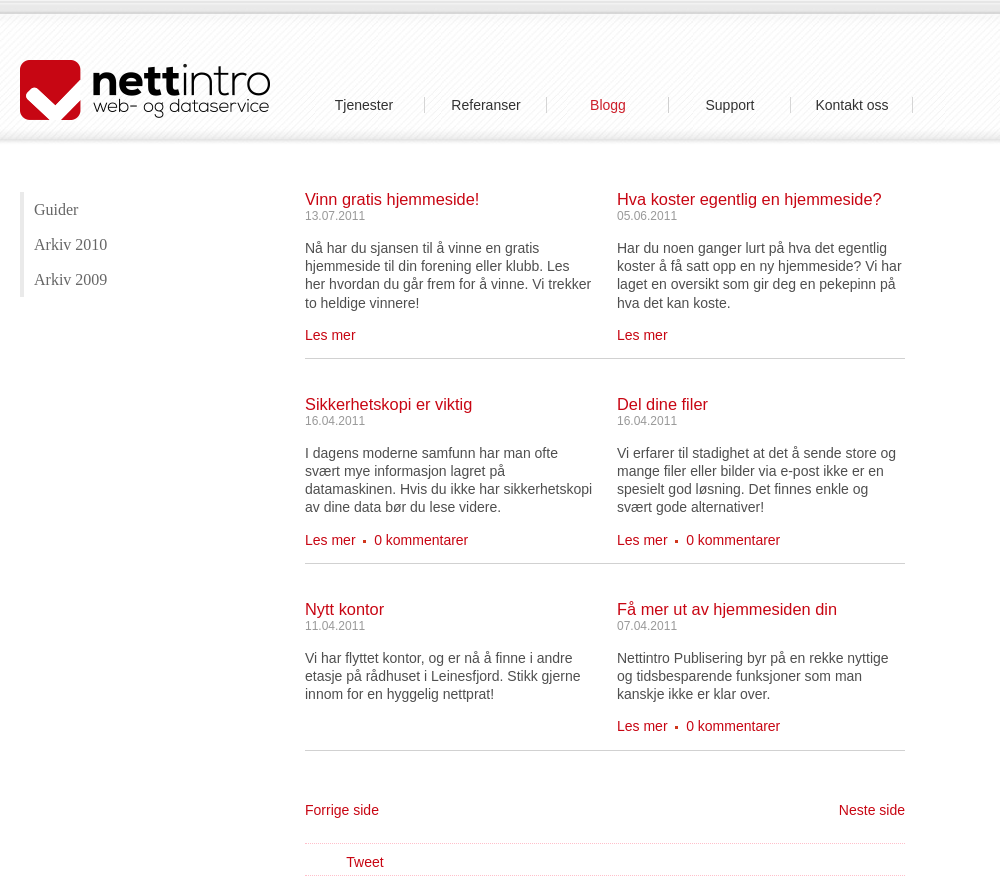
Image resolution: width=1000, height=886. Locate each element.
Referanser (485, 105)
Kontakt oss (851, 105)
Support (729, 105)
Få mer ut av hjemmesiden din (727, 609)
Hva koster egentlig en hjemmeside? (749, 199)
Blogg (608, 105)
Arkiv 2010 (70, 244)
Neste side (872, 810)
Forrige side (342, 810)
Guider (56, 209)
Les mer (330, 335)
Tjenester (364, 105)
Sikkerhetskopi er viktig (388, 404)
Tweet (364, 862)
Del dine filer (662, 404)
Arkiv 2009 (70, 279)
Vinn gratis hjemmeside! (392, 199)
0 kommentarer (421, 540)
